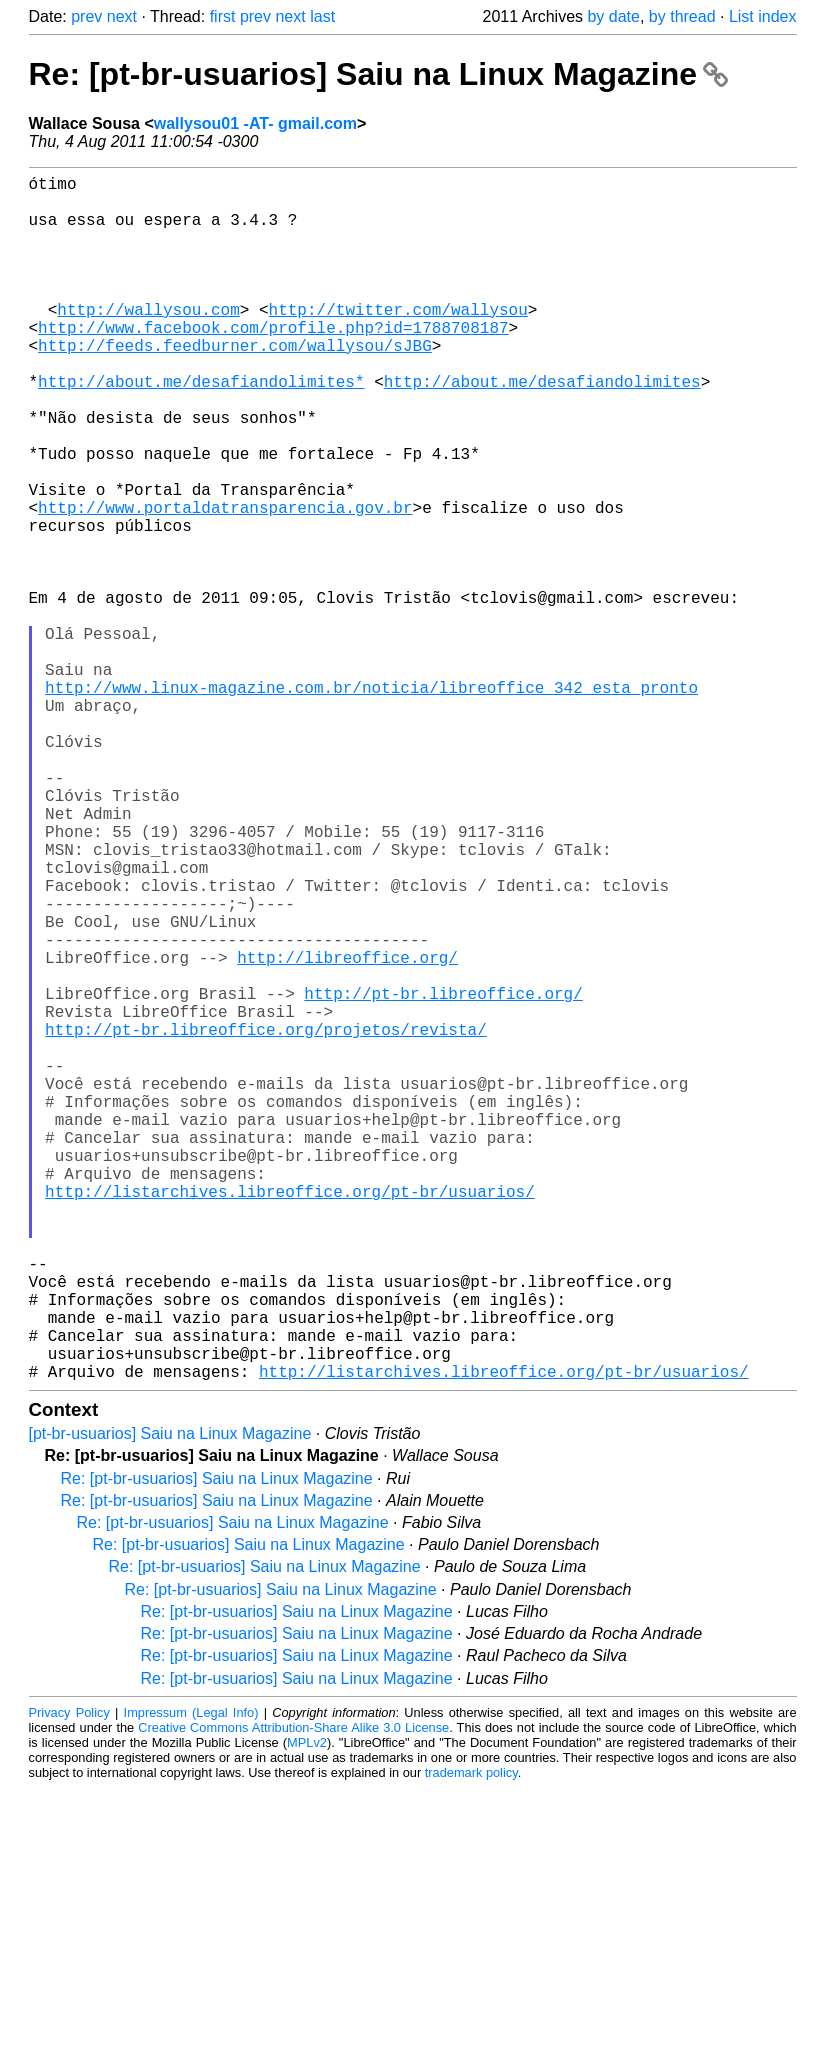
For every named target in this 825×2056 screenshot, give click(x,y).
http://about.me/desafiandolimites (542, 429)
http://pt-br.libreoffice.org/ (443, 1177)
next (122, 16)
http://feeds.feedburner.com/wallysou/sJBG (235, 385)
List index (763, 16)
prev (86, 16)
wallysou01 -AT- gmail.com (255, 123)
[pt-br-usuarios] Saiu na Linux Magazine (170, 1701)
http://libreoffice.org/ (347, 1133)
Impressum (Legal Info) (191, 1980)
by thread (682, 16)
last (322, 16)
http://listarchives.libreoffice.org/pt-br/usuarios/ (290, 1419)
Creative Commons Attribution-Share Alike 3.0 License (293, 1995)
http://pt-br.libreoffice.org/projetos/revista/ (266, 1221)
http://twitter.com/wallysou (398, 341)
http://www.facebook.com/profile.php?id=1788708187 (273, 363)
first (223, 16)
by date (613, 16)
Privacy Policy (69, 1980)
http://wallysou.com (148, 341)
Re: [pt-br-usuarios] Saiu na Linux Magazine (378, 74)
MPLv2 (307, 2010)
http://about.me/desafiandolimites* (201, 429)
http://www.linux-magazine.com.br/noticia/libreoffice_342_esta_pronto (371, 803)
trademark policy (471, 2040)
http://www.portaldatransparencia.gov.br (225, 583)
